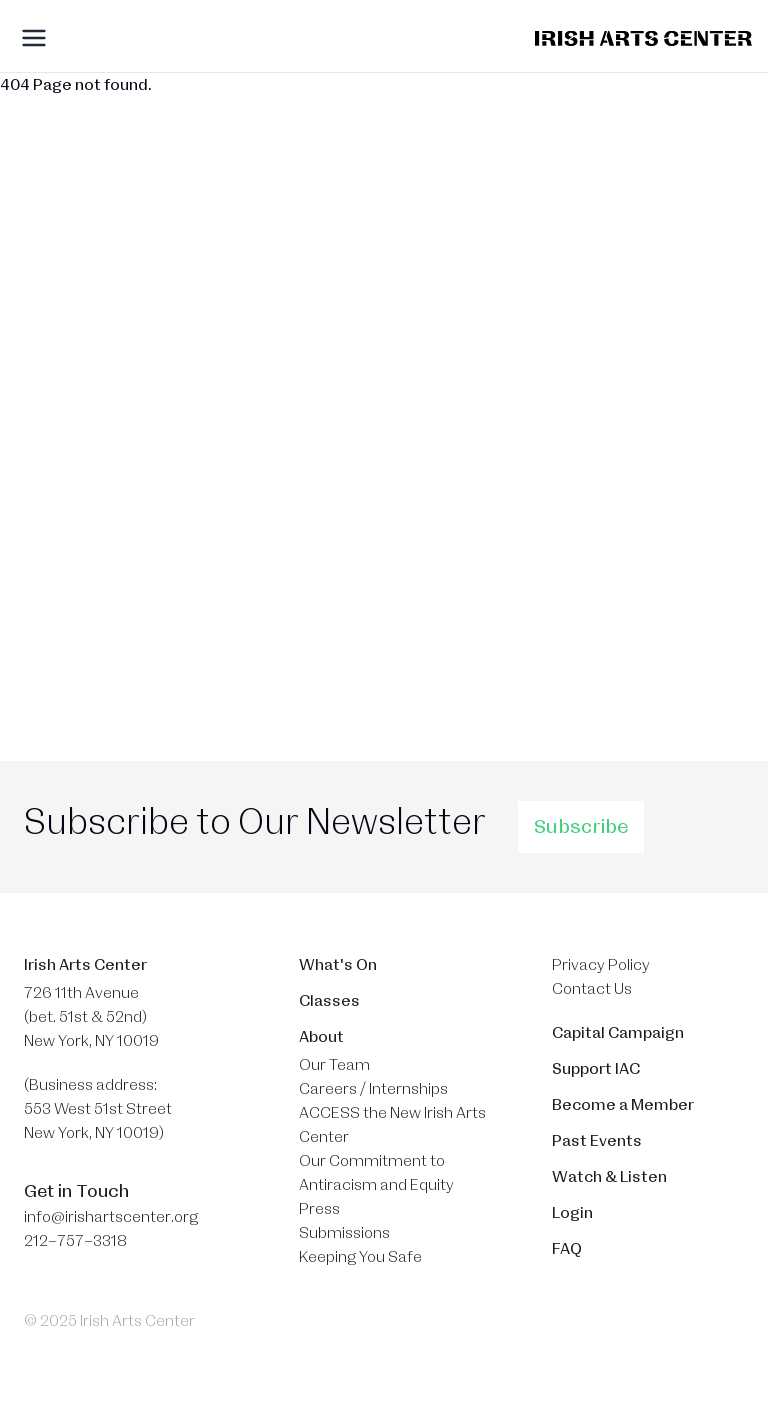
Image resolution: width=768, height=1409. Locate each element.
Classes (329, 1001)
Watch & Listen (609, 1177)
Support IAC (596, 1069)
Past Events (597, 1141)
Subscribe (581, 827)
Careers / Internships (373, 1089)
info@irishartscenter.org (111, 1217)
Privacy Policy (601, 965)
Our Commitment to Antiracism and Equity (376, 1173)
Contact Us (592, 989)
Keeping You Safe (360, 1257)
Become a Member (623, 1105)
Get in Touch (76, 1191)
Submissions (344, 1233)
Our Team (334, 1065)
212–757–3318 (75, 1241)
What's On (338, 965)
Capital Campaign (618, 1033)
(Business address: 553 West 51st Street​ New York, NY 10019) (98, 1109)
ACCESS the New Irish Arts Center (392, 1125)
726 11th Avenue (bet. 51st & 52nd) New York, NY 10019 (91, 1017)
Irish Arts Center (85, 965)
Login (572, 1213)
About (321, 1037)
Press (319, 1209)
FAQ (567, 1249)
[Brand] (643, 38)
